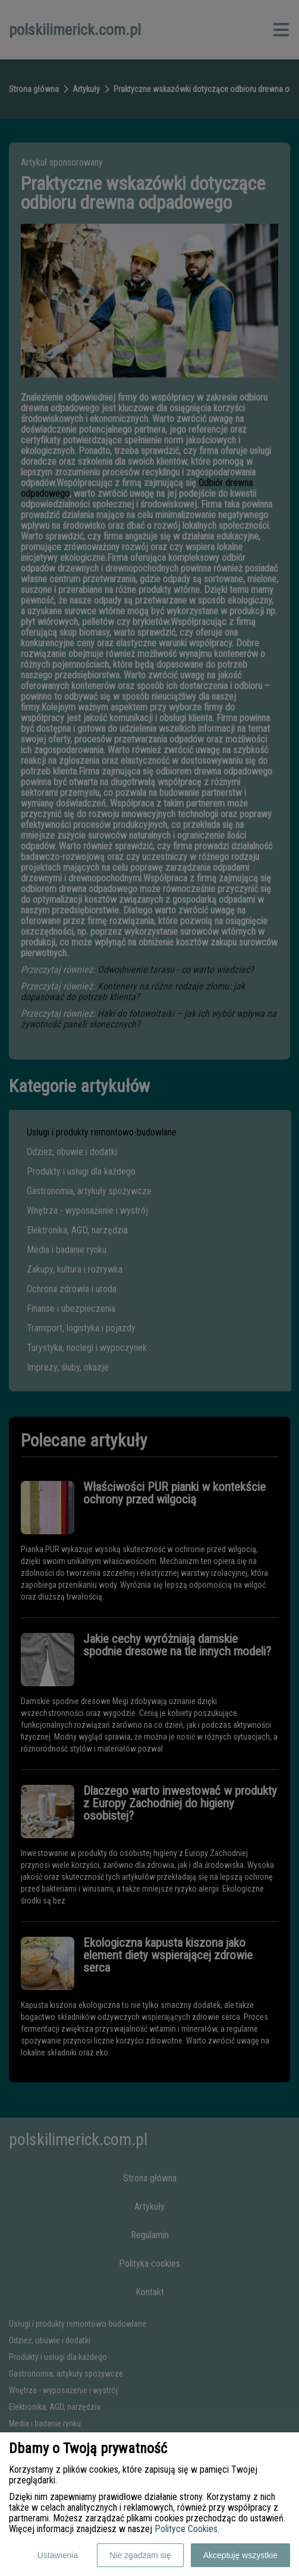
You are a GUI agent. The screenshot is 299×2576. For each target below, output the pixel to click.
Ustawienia (57, 2555)
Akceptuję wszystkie (240, 2555)
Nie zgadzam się (140, 2555)
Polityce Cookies (186, 2528)
